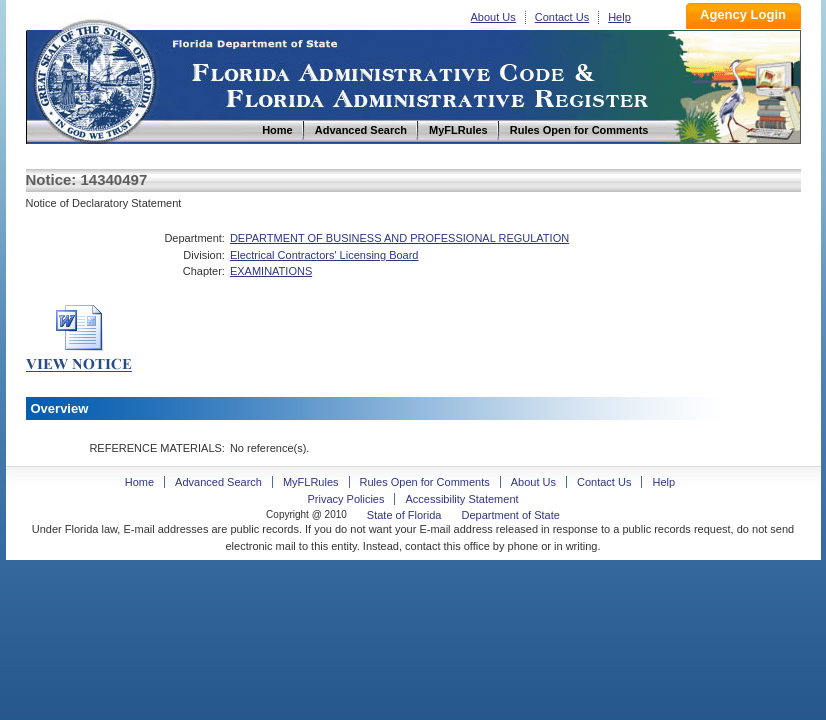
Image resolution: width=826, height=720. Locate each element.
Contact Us (562, 17)
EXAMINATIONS (271, 271)
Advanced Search (218, 482)
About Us (493, 17)
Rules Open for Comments (425, 482)
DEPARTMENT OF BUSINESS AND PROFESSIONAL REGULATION (399, 238)
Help (619, 17)
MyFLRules (311, 482)
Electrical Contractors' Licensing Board (324, 255)
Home (94, 78)
